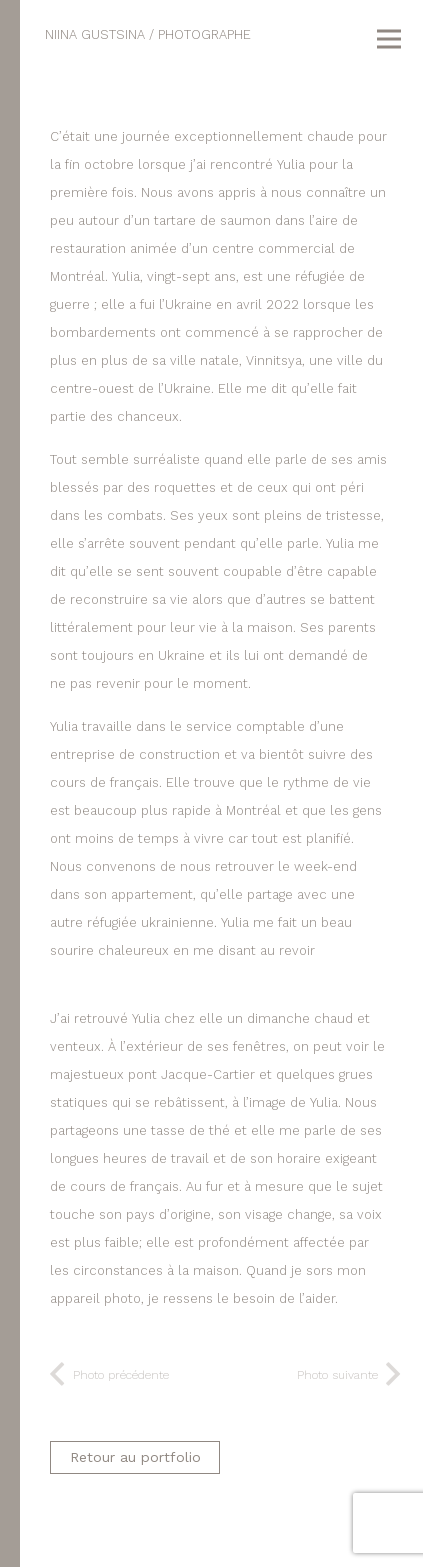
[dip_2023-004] (226, 99)
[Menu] (389, 39)
